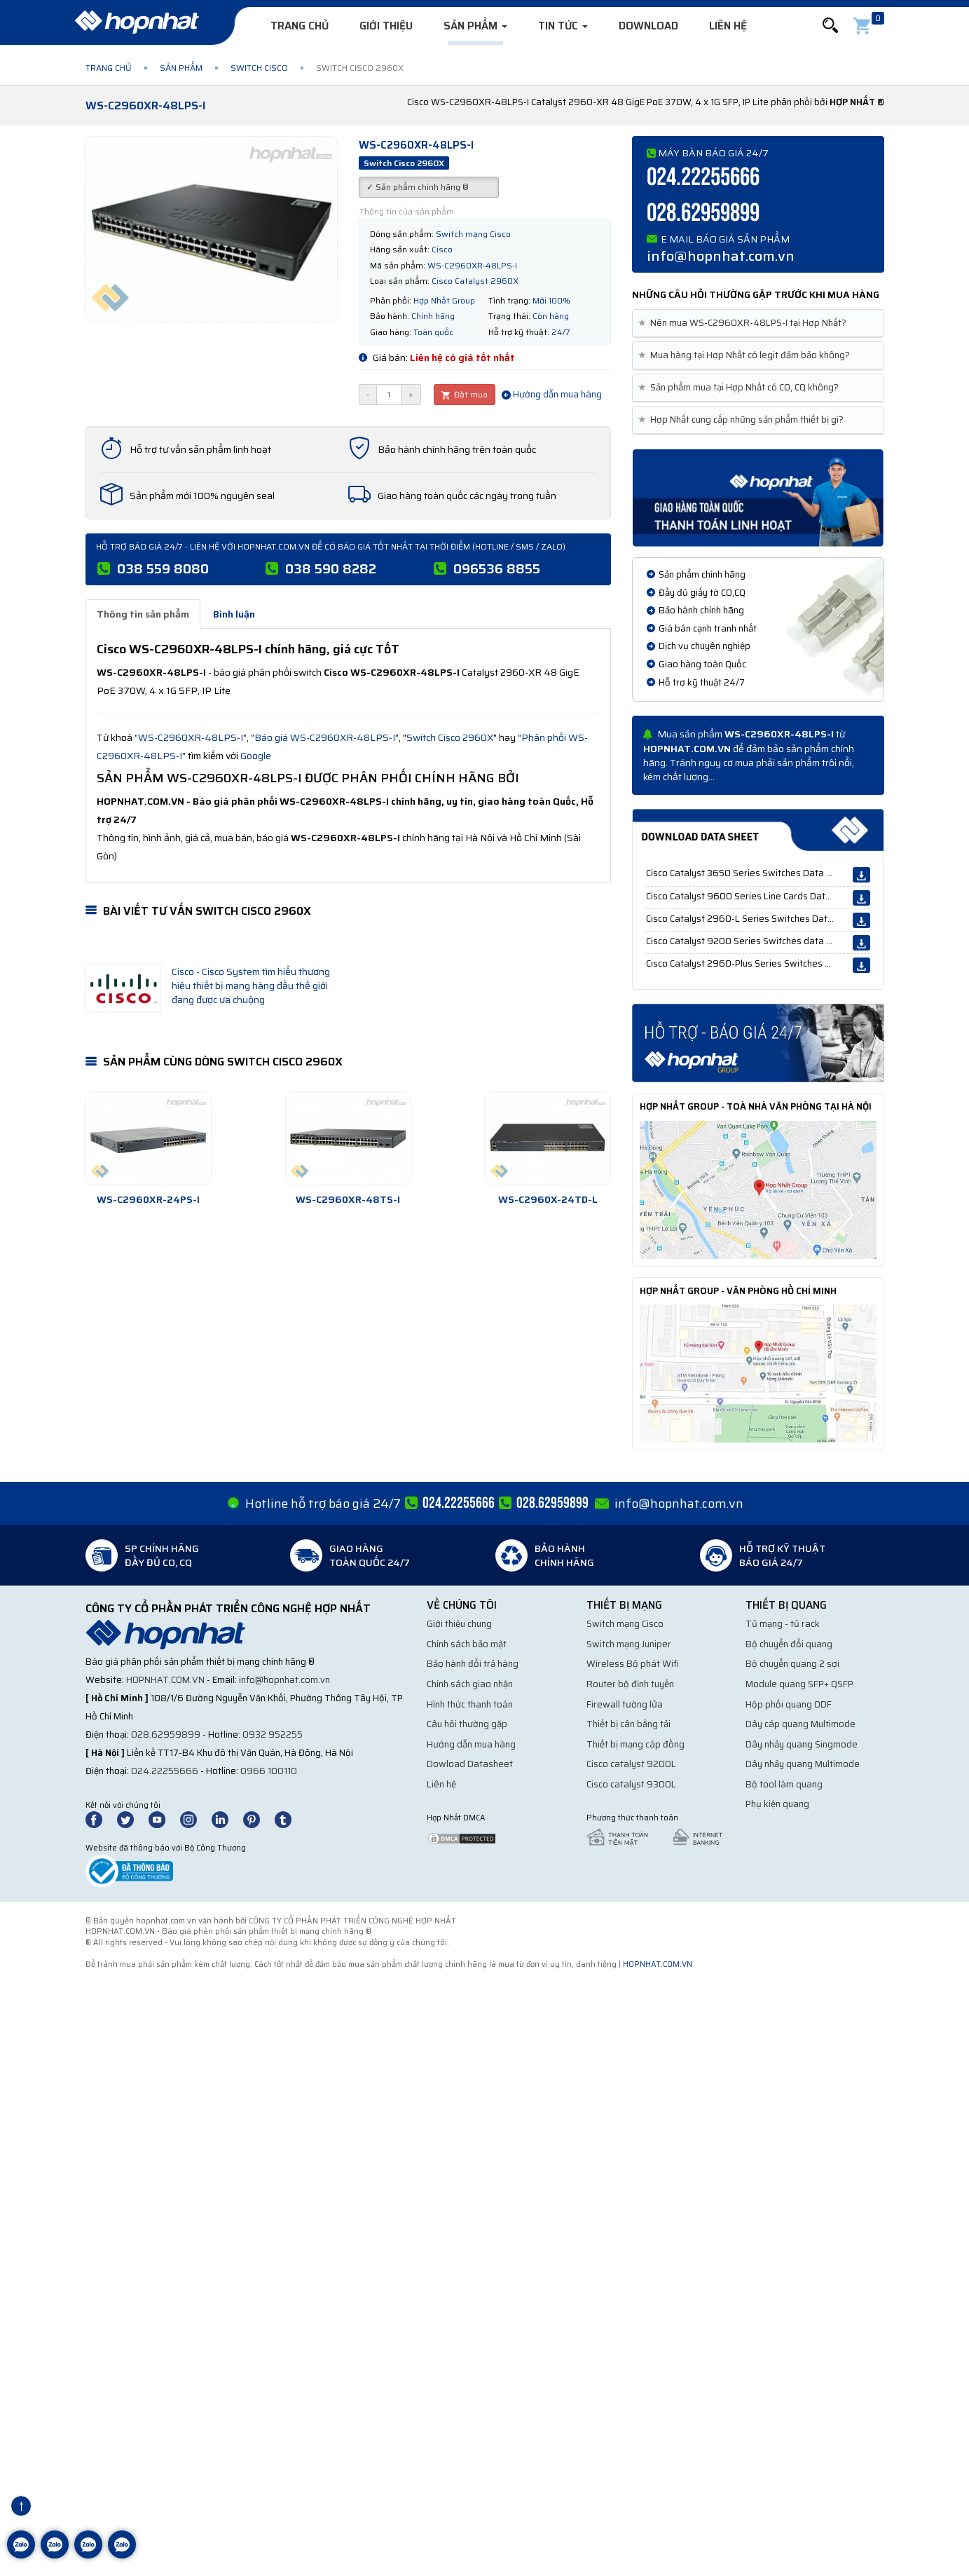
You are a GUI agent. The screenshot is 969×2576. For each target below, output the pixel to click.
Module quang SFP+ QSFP (799, 1684)
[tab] (758, 323)
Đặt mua (464, 394)
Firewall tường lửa (624, 1704)
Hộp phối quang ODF (788, 1704)
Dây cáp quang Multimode (800, 1724)
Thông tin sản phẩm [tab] (143, 614)
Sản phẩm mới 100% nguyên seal (202, 496)
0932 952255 (272, 1734)
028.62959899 (703, 213)
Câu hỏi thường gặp (467, 1724)
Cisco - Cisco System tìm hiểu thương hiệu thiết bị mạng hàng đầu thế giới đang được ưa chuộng (251, 985)
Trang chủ (299, 26)
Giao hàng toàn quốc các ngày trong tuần (467, 496)
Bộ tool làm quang (784, 1784)
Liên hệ (728, 26)
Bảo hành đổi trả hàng (472, 1663)
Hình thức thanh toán (470, 1704)
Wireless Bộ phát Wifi (632, 1663)
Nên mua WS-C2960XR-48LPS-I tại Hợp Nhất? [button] (744, 323)
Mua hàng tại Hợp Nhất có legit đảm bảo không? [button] (746, 355)
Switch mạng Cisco (625, 1623)
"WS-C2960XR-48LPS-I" (191, 737)
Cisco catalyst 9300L (631, 1784)
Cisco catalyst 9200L (631, 1764)
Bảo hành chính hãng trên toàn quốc (457, 449)
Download (648, 26)
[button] (830, 25)
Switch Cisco (259, 67)
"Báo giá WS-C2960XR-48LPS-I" (325, 737)
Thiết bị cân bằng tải (628, 1724)
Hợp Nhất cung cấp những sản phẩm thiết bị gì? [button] (743, 420)
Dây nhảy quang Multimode (802, 1764)
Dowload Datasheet (470, 1764)
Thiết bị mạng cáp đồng (635, 1744)
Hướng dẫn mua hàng (552, 394)
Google (255, 755)
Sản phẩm (475, 26)
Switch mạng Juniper (628, 1644)
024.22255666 (703, 178)
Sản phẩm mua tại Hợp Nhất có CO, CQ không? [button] (741, 387)
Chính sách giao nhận (470, 1684)
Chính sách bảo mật (467, 1644)
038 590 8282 (330, 568)
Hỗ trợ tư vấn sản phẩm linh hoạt (200, 449)
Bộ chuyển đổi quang (788, 1644)
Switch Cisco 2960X (449, 737)
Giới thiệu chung (459, 1623)
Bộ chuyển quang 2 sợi (792, 1663)
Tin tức (563, 26)
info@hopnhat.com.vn (721, 256)
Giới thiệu (386, 26)
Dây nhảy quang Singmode (801, 1744)
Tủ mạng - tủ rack (782, 1623)
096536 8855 (496, 568)
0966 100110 (268, 1771)
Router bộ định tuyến (630, 1684)
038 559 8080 (163, 568)
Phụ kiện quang (777, 1804)
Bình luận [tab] (234, 614)
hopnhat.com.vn (165, 1679)
